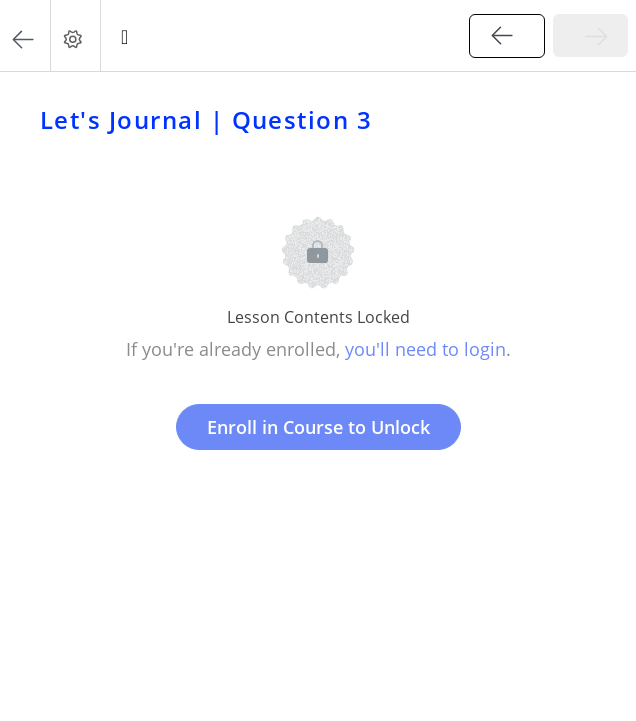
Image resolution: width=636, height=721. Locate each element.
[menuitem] (75, 35)
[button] (25, 35)
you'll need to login (425, 349)
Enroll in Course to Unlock (318, 427)
